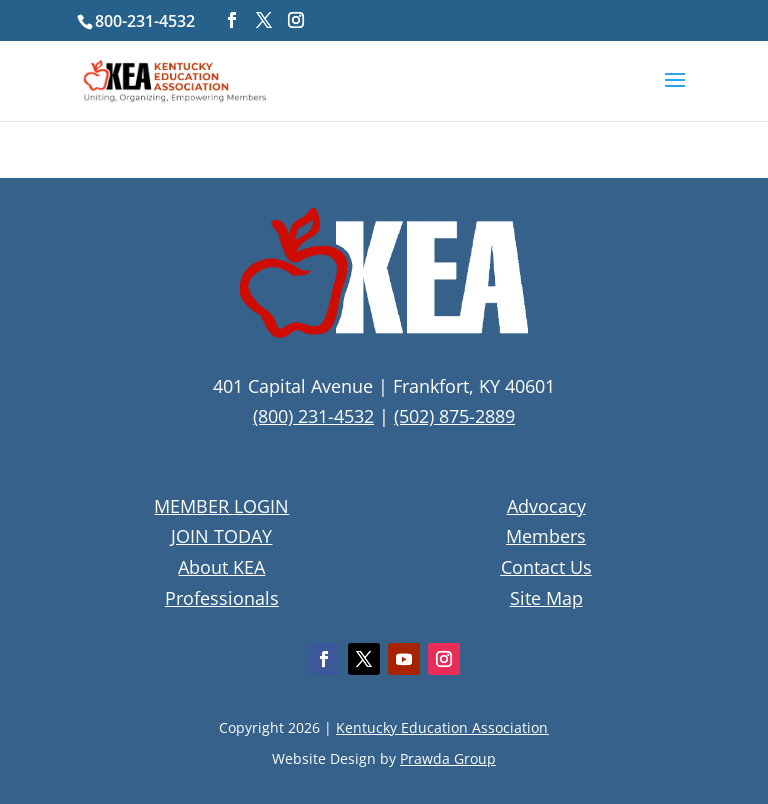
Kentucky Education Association (442, 727)
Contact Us (546, 567)
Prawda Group (448, 758)
